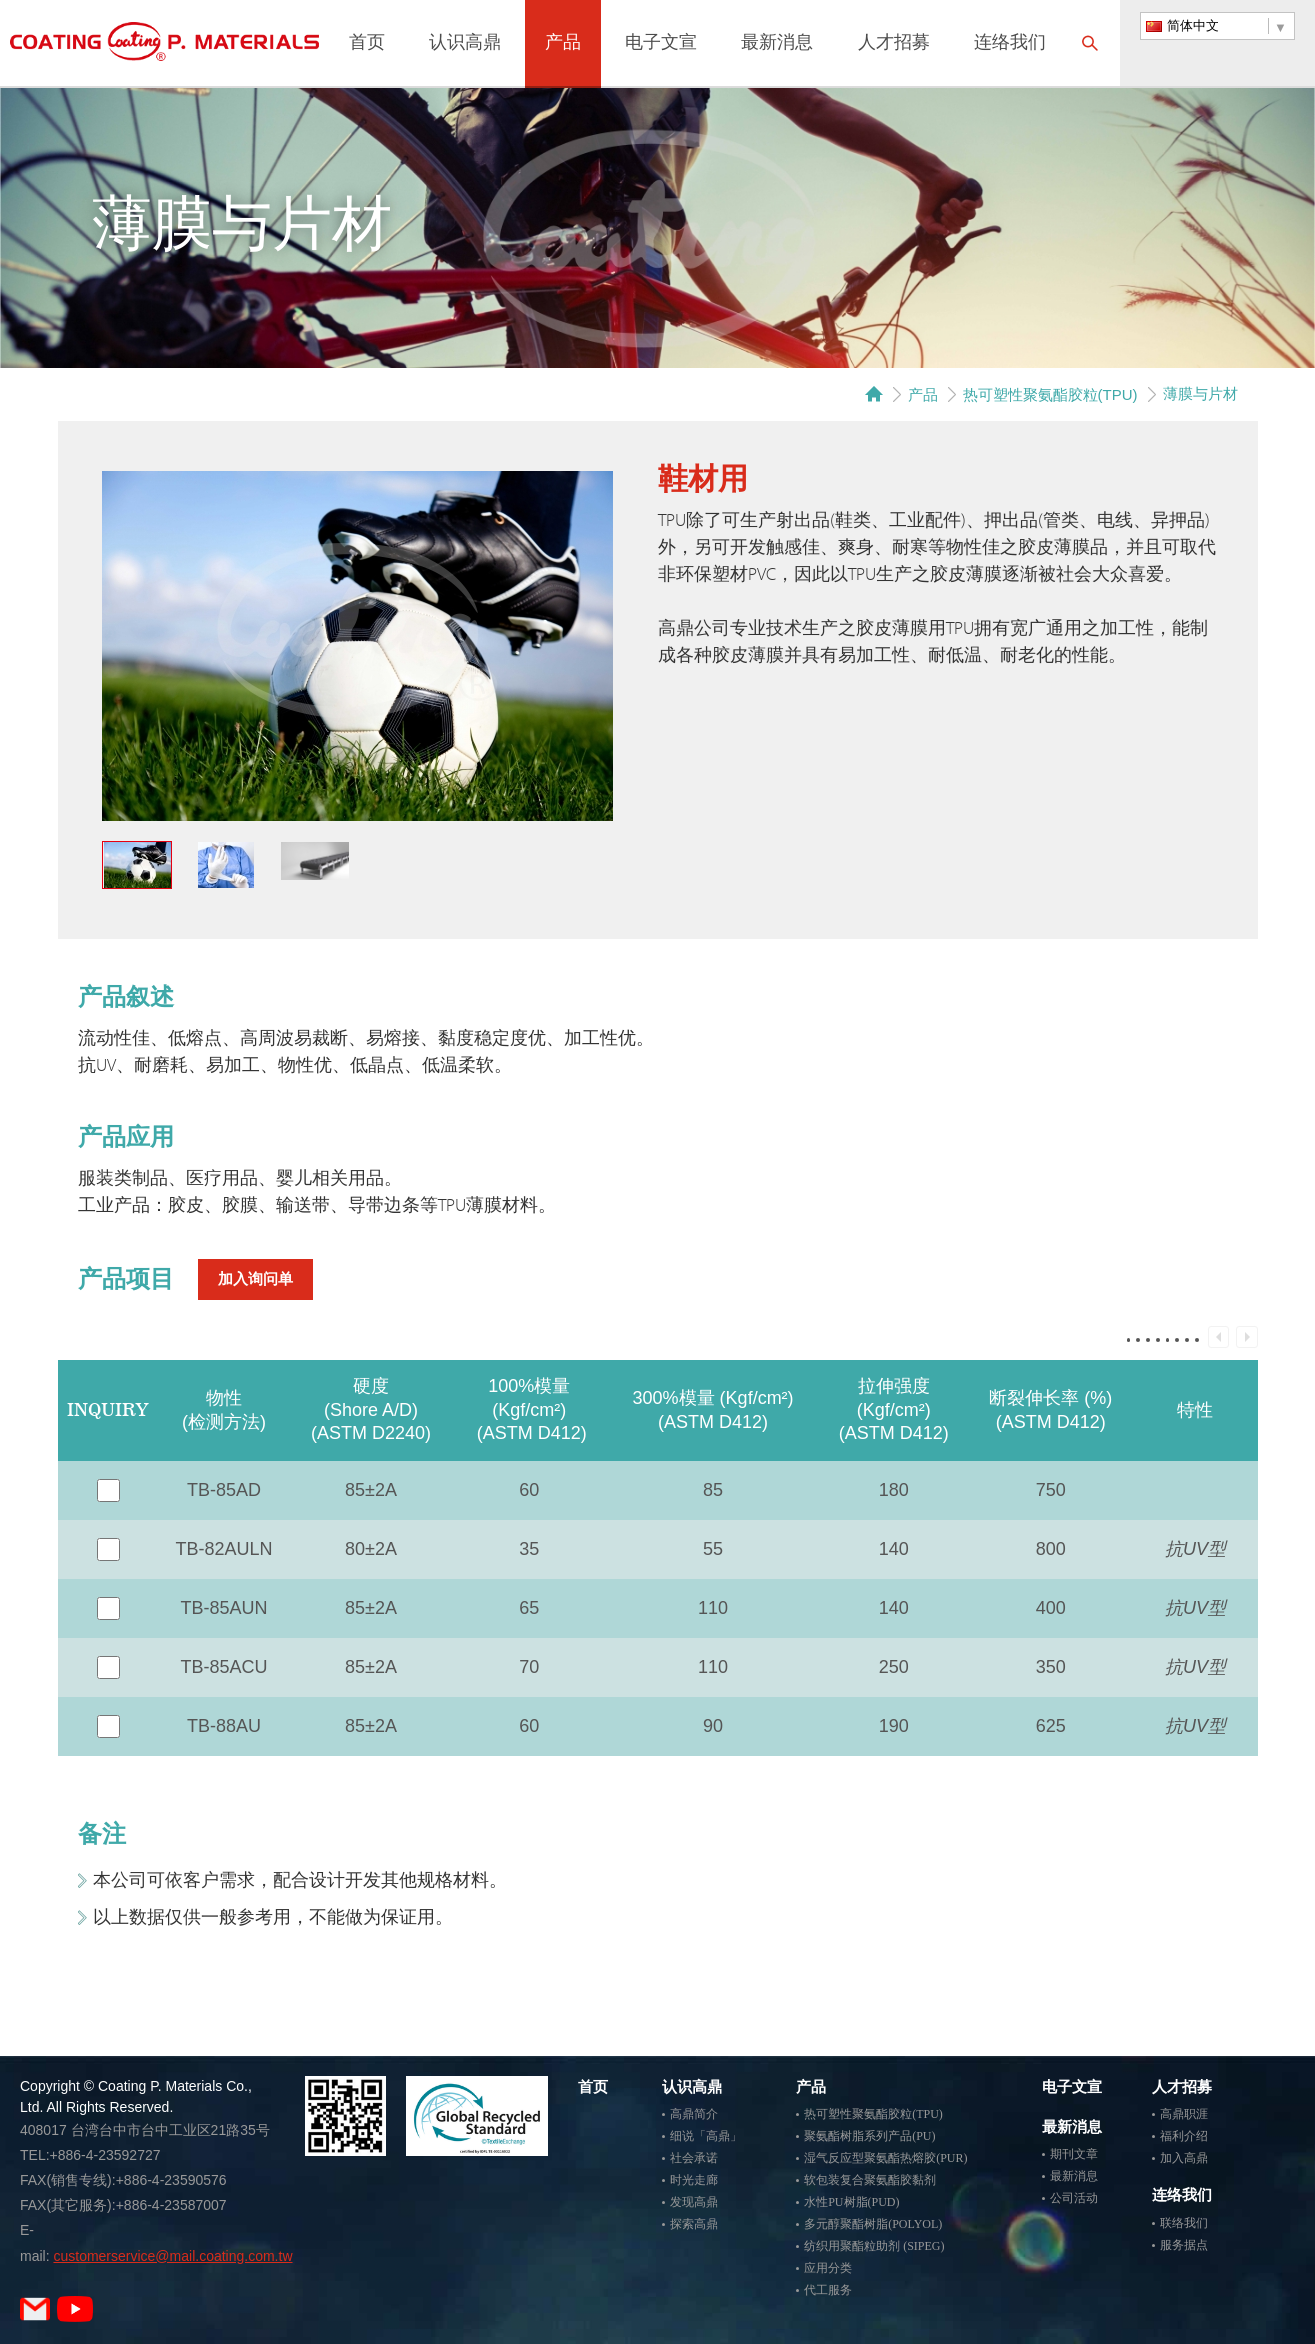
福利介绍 (1184, 2136)
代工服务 (828, 2290)
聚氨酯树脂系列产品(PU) (869, 2136)
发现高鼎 (694, 2202)
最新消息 (777, 44)
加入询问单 (255, 1279)
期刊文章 (1074, 2154)
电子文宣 (661, 44)
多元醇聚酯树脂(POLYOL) (873, 2224)
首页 (367, 44)
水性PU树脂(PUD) (851, 2202)
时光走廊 (694, 2180)
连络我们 (1010, 44)
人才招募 (894, 44)
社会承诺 (694, 2158)
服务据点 (1184, 2245)
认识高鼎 (465, 44)
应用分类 (828, 2268)
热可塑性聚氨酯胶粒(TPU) (1050, 394)
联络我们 (1184, 2223)
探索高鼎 (694, 2224)
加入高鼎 (1184, 2158)
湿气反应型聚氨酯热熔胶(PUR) (885, 2158)
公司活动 (1074, 2198)
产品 (563, 44)
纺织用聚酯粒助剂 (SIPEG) (874, 2246)
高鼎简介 (694, 2114)
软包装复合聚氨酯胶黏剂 (870, 2180)
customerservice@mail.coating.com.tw (172, 2256)
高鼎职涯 (1184, 2114)
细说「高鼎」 (706, 2136)
